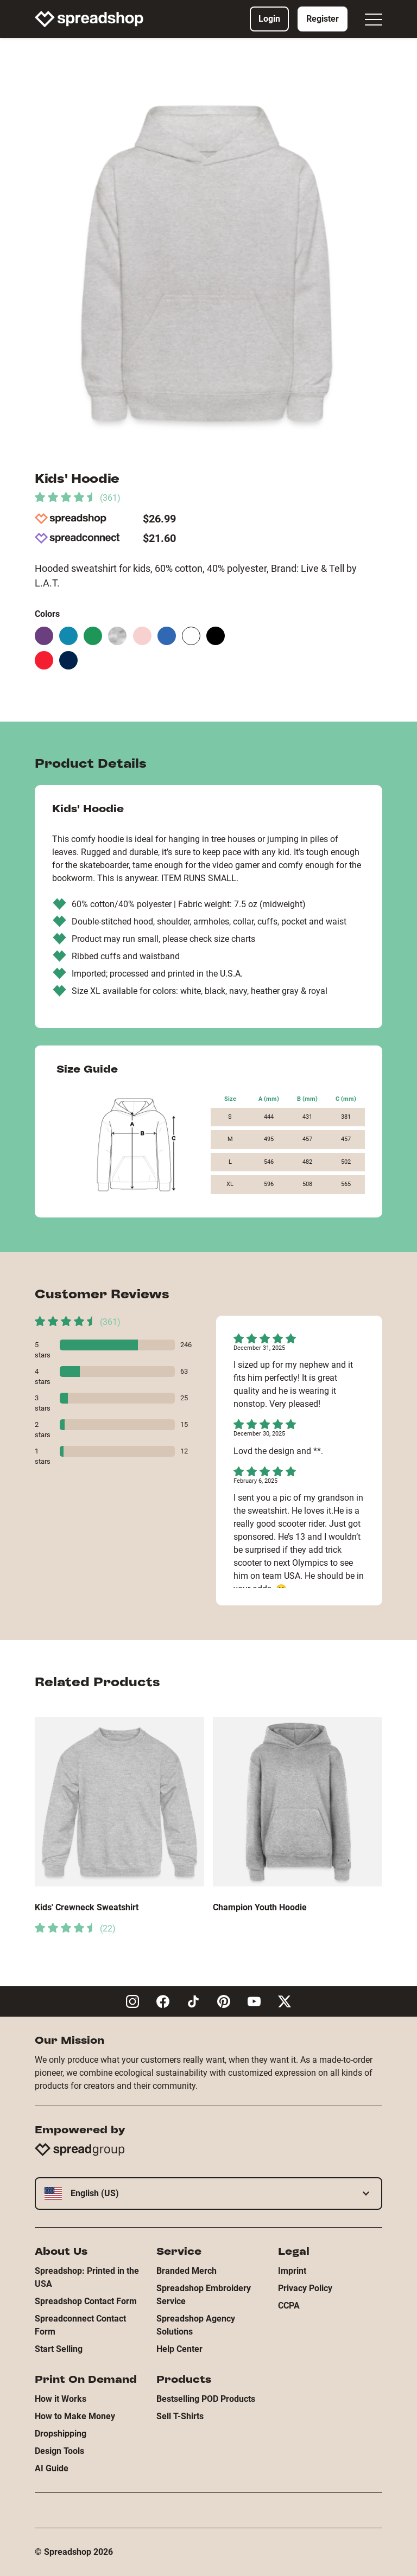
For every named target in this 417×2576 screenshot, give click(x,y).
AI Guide (51, 2468)
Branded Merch (186, 2271)
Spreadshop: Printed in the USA (87, 2277)
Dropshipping (60, 2433)
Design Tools (59, 2451)
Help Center (179, 2349)
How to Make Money (75, 2416)
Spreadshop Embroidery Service (203, 2294)
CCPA (289, 2305)
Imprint (292, 2271)
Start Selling (59, 2349)
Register (322, 19)
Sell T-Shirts (180, 2416)
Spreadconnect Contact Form (80, 2325)
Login (269, 19)
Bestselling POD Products (205, 2399)
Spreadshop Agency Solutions (195, 2325)
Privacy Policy (305, 2288)
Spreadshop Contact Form (86, 2301)
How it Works (60, 2399)
